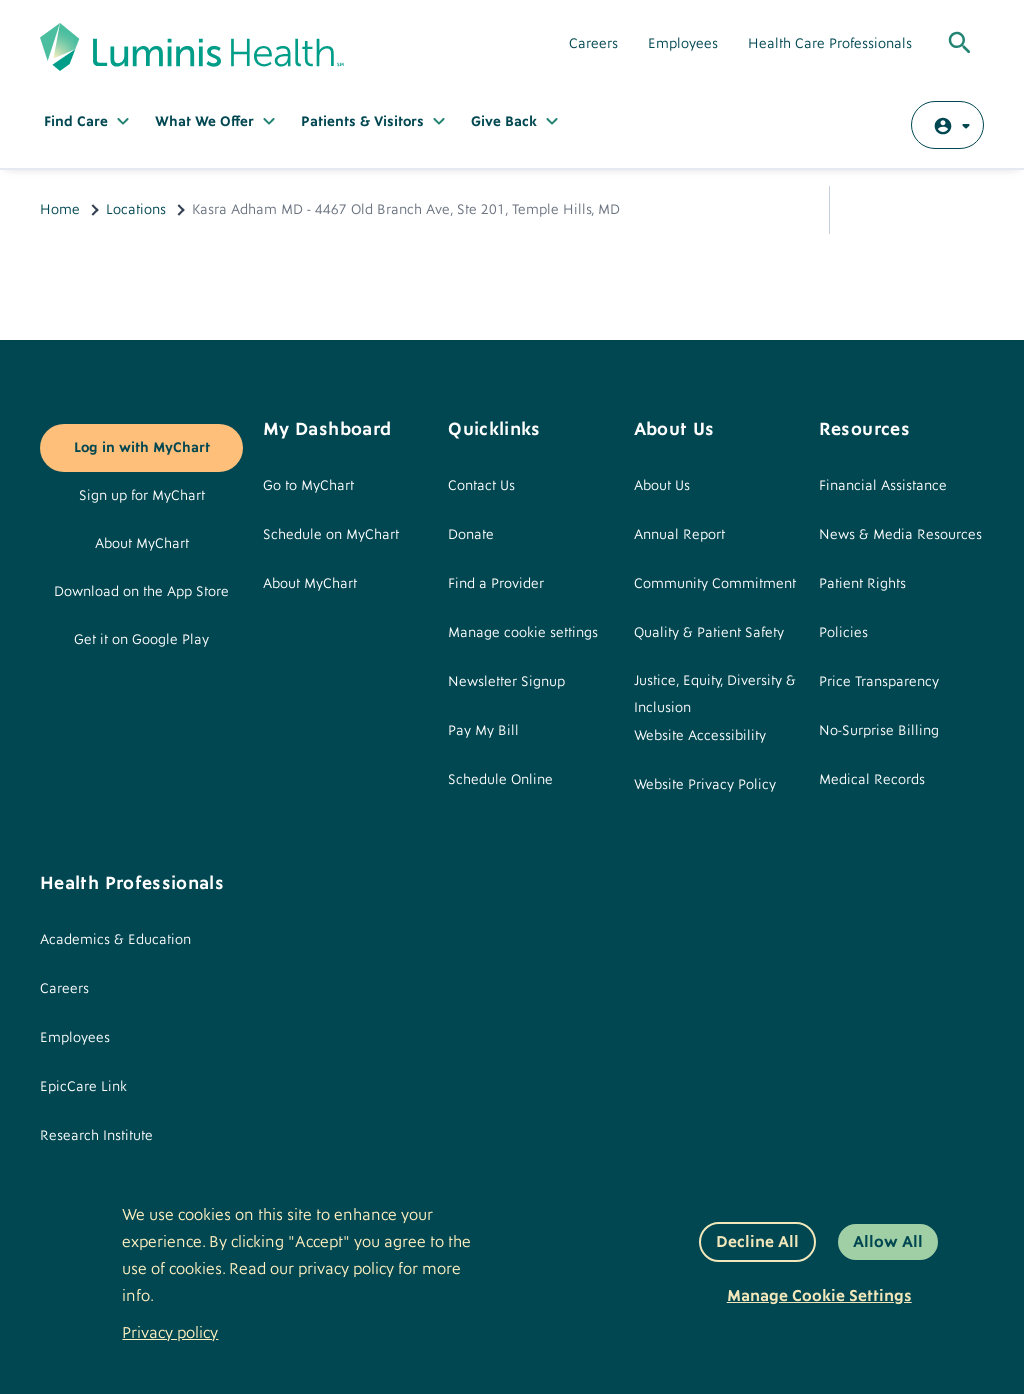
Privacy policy (170, 1333)
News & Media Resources (900, 535)
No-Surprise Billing (879, 731)
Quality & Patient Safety (709, 633)
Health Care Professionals (830, 44)
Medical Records (872, 780)
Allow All (888, 1242)
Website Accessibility (700, 736)
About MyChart (142, 544)
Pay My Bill (483, 731)
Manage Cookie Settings (819, 1296)
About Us (662, 486)
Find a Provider (496, 584)
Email (912, 210)
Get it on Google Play (141, 640)
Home (60, 210)
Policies (843, 633)
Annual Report (679, 535)
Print (960, 210)
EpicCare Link (83, 1087)
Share (864, 210)
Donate (471, 535)
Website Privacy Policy (705, 785)
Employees (683, 44)
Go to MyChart (308, 486)
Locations (136, 210)
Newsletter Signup (506, 682)
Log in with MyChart (142, 448)
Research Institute (96, 1136)
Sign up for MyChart (142, 496)
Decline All (757, 1242)
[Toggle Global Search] (960, 44)
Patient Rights (862, 584)
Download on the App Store (141, 592)
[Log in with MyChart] (947, 125)
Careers (593, 44)
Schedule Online (500, 780)
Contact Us (481, 486)
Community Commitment (715, 584)
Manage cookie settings (523, 633)
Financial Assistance (883, 486)
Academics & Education (115, 940)
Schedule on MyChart (331, 535)
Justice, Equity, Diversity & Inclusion (715, 694)
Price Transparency (879, 682)
